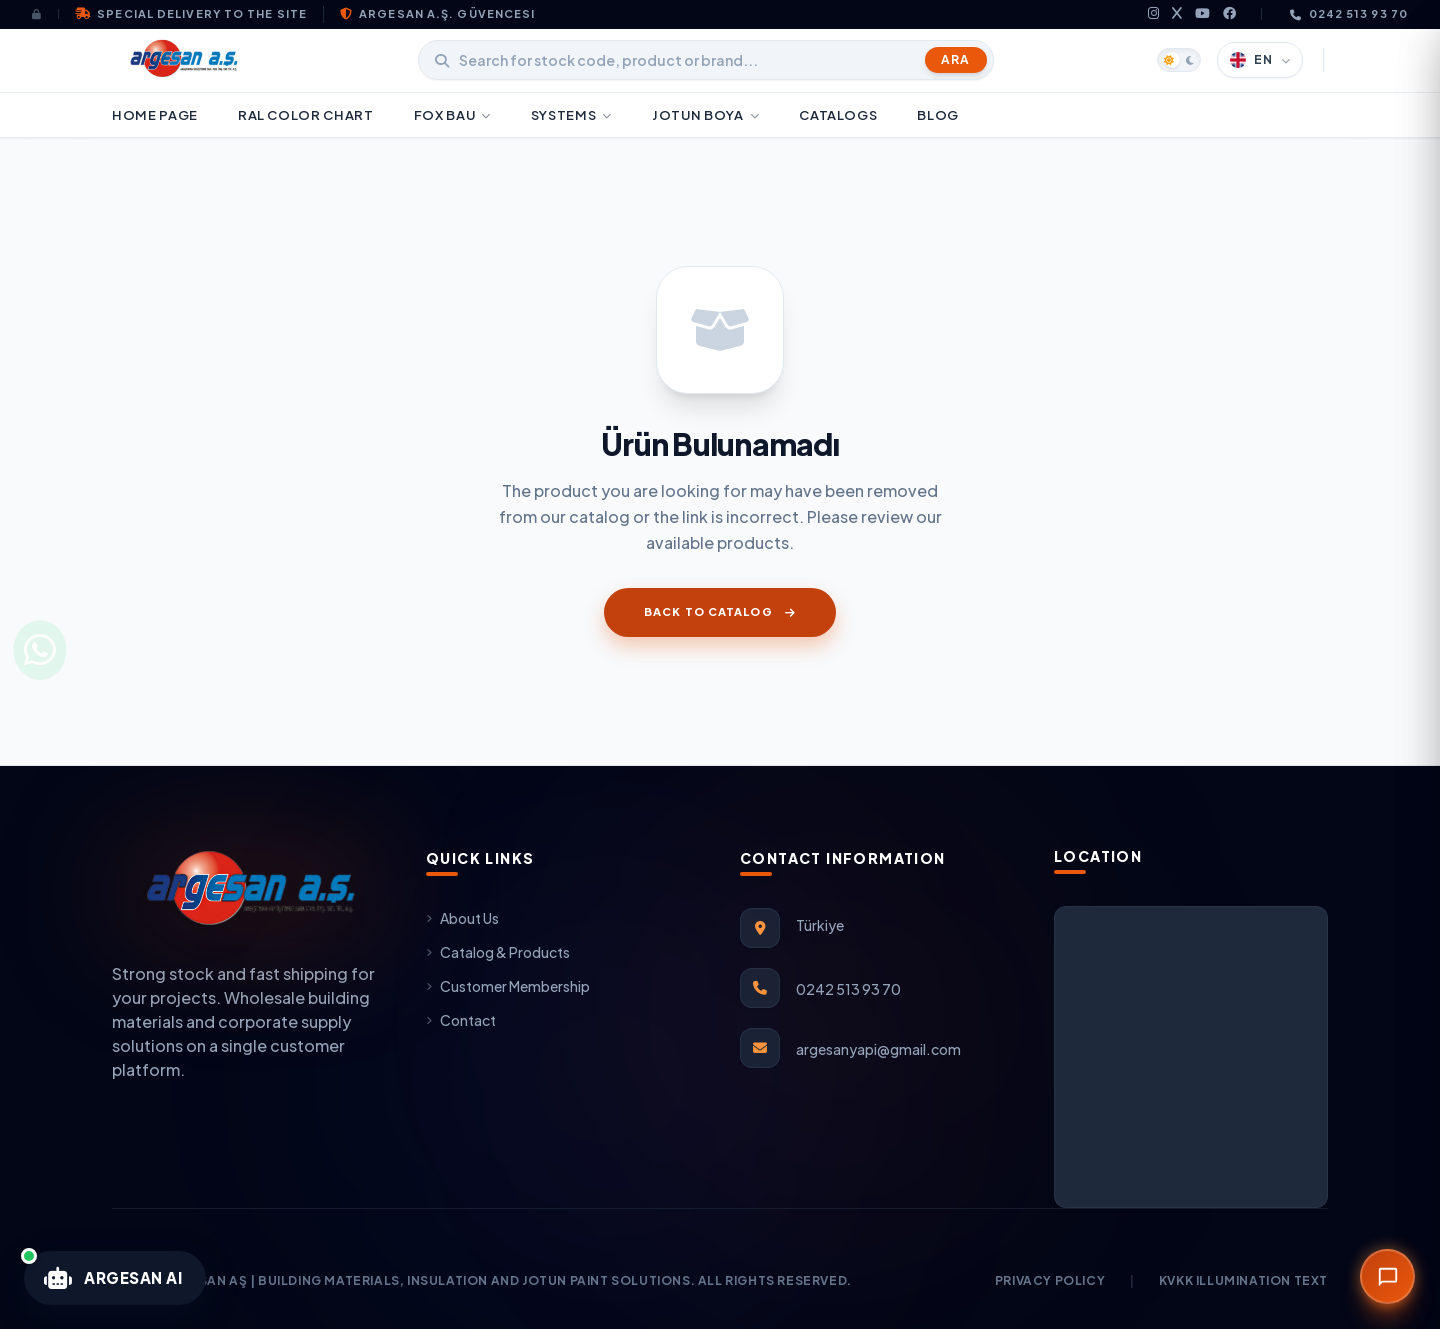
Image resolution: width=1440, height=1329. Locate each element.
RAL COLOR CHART (306, 115)
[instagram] (1154, 14)
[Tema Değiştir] (1179, 60)
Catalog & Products (498, 952)
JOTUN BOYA (705, 115)
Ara (956, 59)
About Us (462, 918)
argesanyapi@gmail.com (878, 1049)
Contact (461, 1020)
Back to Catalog (720, 611)
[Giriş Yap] (45, 14)
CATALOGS (838, 115)
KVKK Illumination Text (1243, 1280)
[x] (1177, 14)
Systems (571, 115)
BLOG (938, 115)
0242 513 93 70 (1349, 13)
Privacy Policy (1050, 1280)
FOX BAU (452, 115)
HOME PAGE (155, 115)
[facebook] (1230, 14)
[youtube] (1203, 14)
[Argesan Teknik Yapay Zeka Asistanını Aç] (115, 1278)
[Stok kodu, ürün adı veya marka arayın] (706, 60)
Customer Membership (508, 986)
